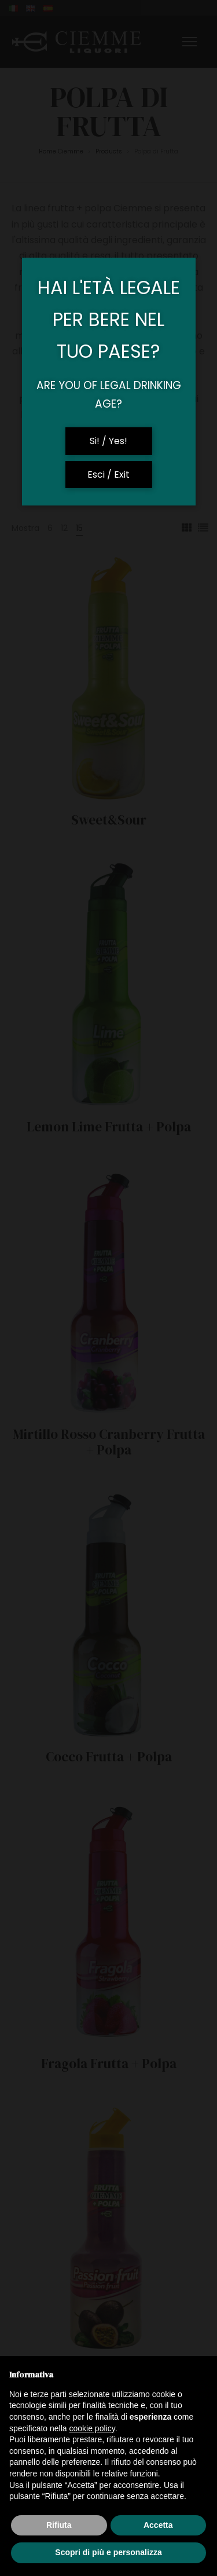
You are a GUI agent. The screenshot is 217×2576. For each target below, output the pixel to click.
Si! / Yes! (108, 441)
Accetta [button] (158, 2525)
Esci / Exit (108, 474)
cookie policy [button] (92, 2428)
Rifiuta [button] (59, 2525)
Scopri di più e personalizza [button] (108, 2552)
